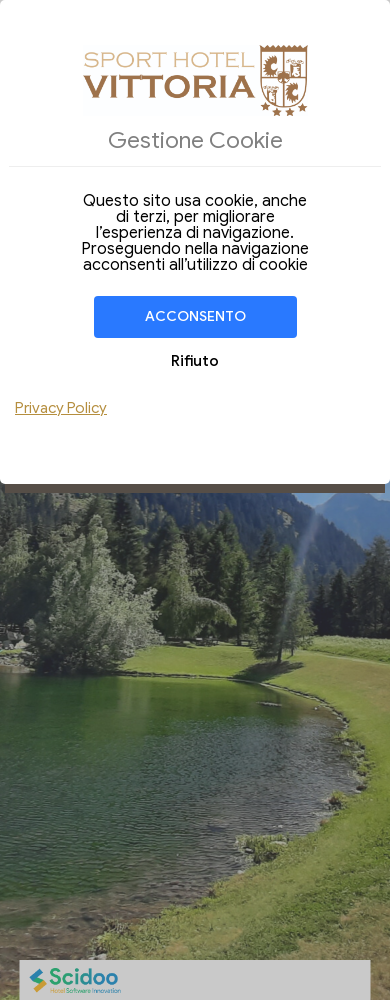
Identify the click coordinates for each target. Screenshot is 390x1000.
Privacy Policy (61, 408)
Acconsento (195, 316)
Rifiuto (195, 361)
